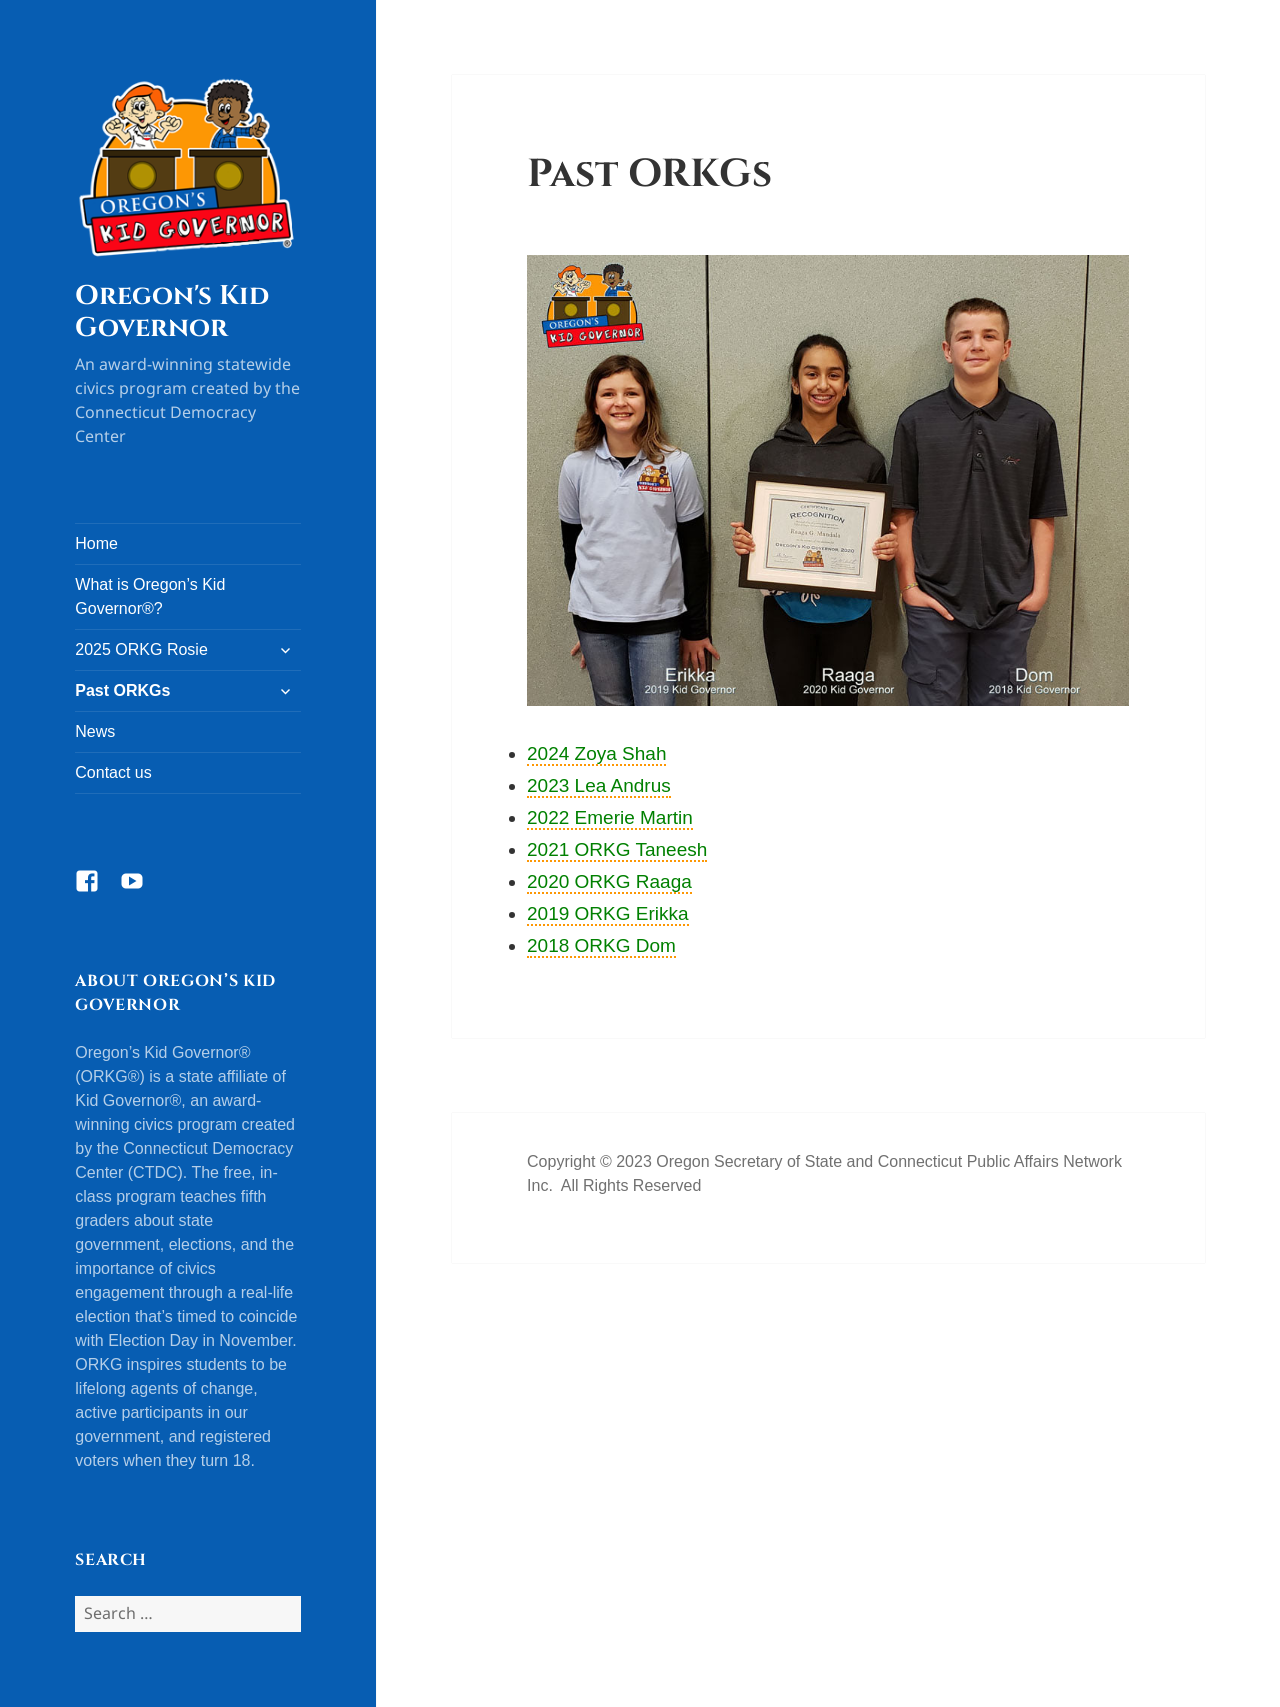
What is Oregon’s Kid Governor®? (150, 596)
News (95, 731)
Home (96, 543)
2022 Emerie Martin (610, 817)
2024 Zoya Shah (596, 753)
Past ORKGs (122, 690)
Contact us (113, 772)
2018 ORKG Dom (601, 945)
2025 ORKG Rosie (141, 649)
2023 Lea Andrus (599, 785)
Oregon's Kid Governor (172, 312)
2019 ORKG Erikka (608, 913)
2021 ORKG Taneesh (617, 849)
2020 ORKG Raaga (609, 881)
